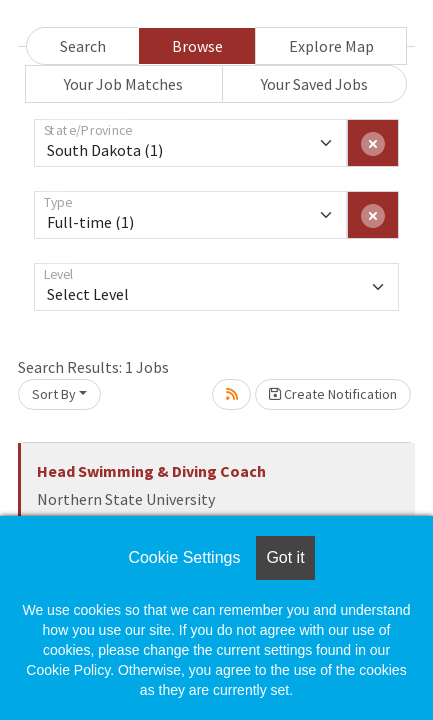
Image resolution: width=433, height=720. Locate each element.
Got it (285, 557)
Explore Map (331, 46)
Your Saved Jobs (314, 84)
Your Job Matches (123, 84)
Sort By (54, 394)
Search (83, 46)
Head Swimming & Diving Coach (151, 471)
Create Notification (333, 394)
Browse (197, 46)
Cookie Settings (184, 557)
